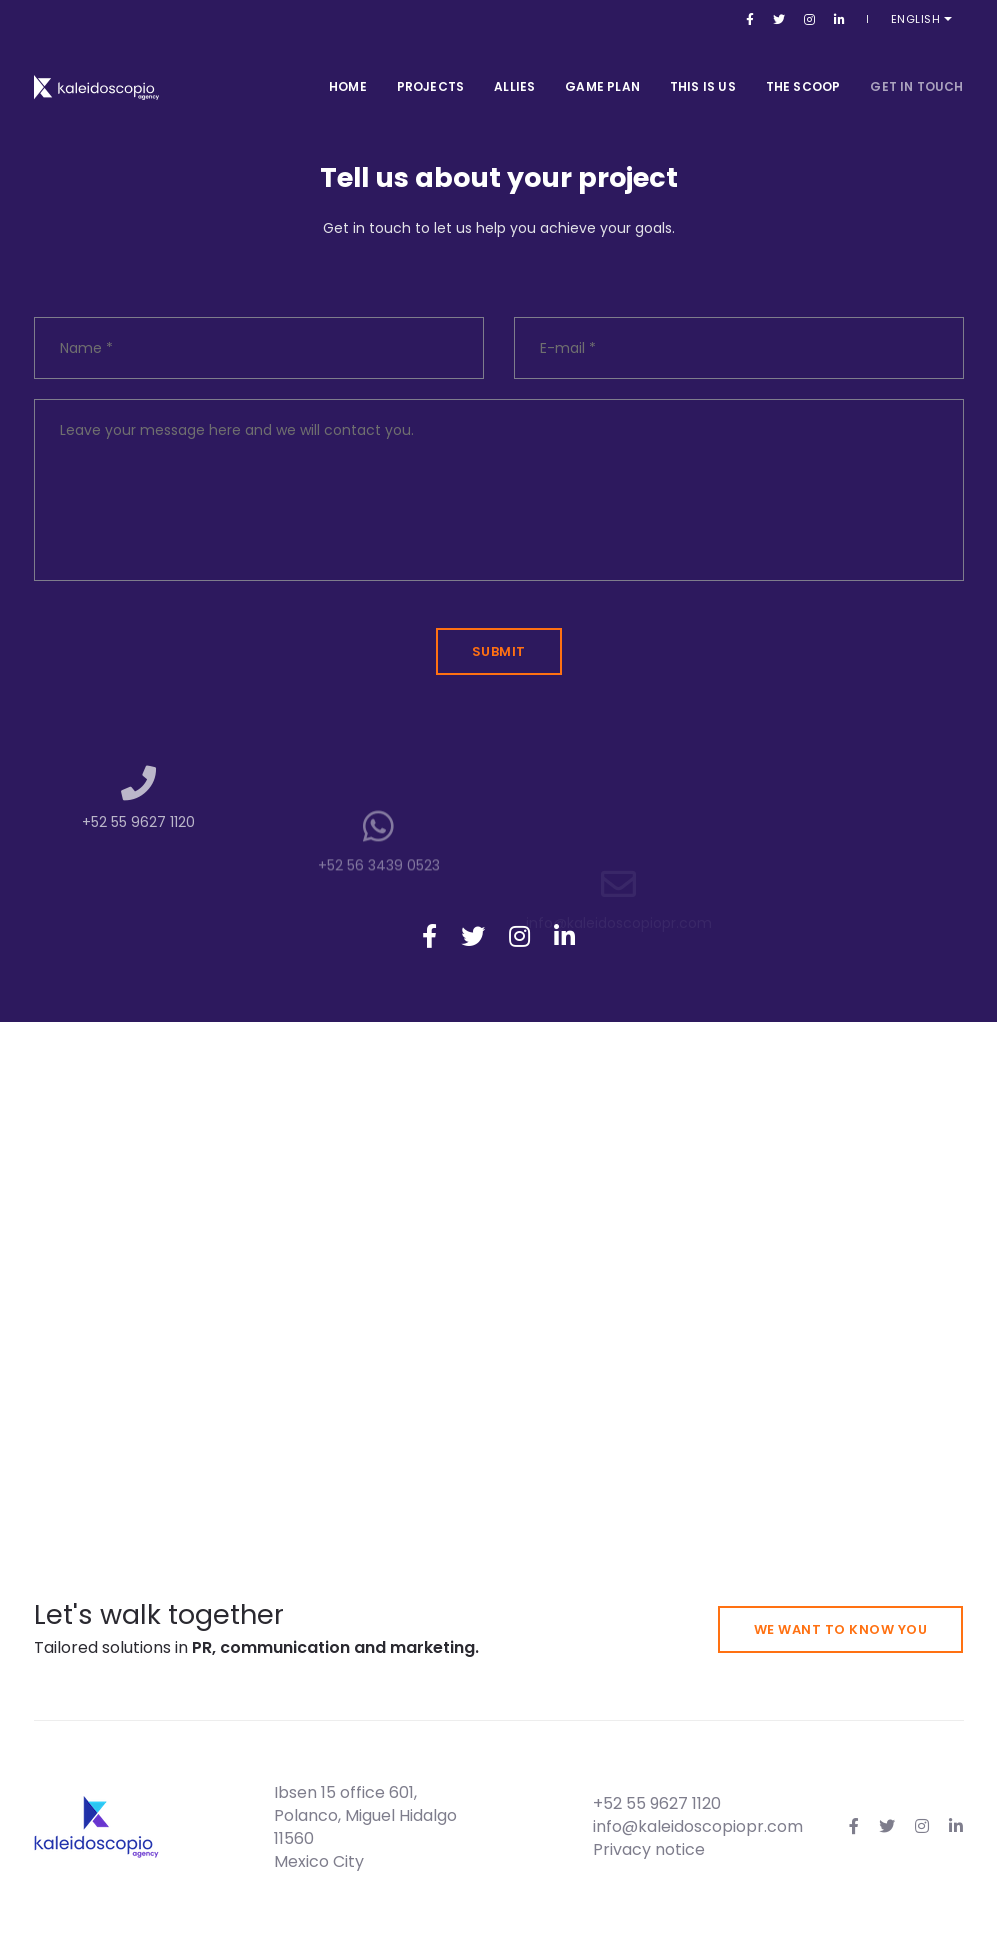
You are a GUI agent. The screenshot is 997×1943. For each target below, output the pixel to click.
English (929, 19)
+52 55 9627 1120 (138, 856)
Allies (514, 69)
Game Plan (602, 69)
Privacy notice (649, 1849)
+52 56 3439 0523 (379, 916)
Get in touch (916, 69)
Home (348, 69)
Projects (430, 69)
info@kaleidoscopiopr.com (698, 1826)
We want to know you (841, 1629)
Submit (499, 651)
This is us (703, 69)
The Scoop (803, 69)
